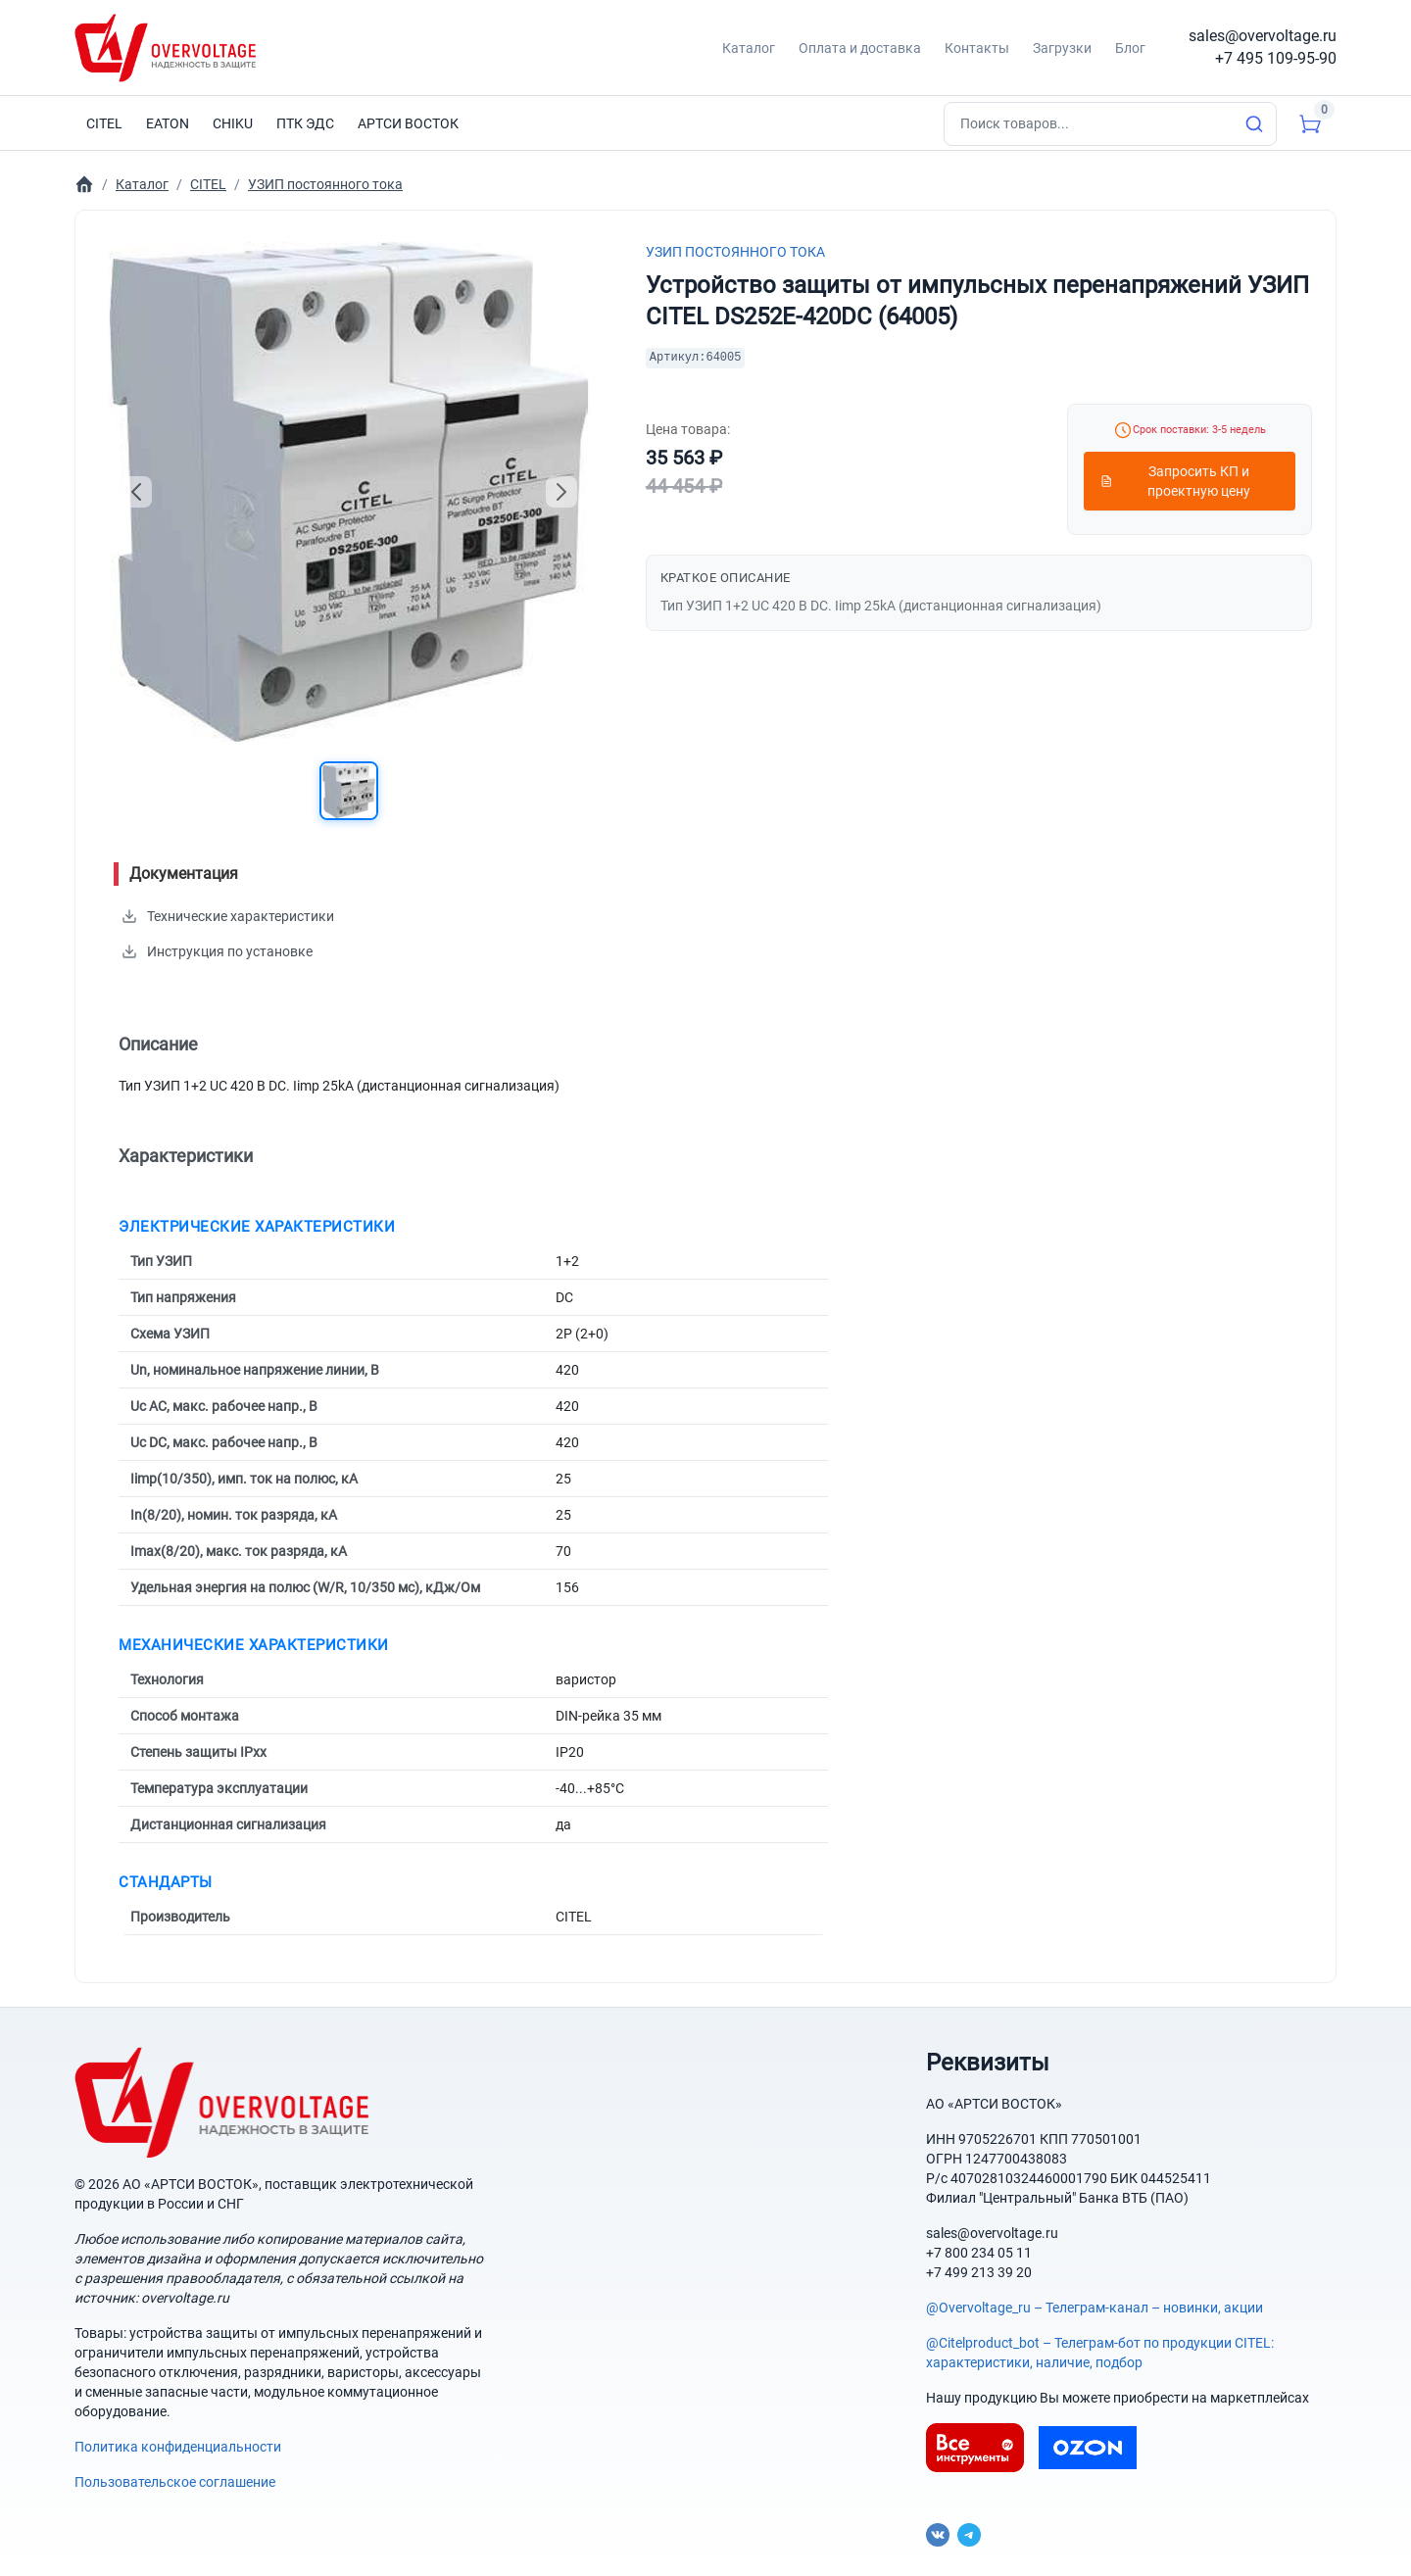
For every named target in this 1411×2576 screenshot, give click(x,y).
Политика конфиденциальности (177, 2446)
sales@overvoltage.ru (1263, 35)
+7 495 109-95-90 (1276, 58)
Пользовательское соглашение (174, 2482)
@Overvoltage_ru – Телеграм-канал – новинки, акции (1094, 2307)
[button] (348, 790)
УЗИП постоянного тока (735, 252)
